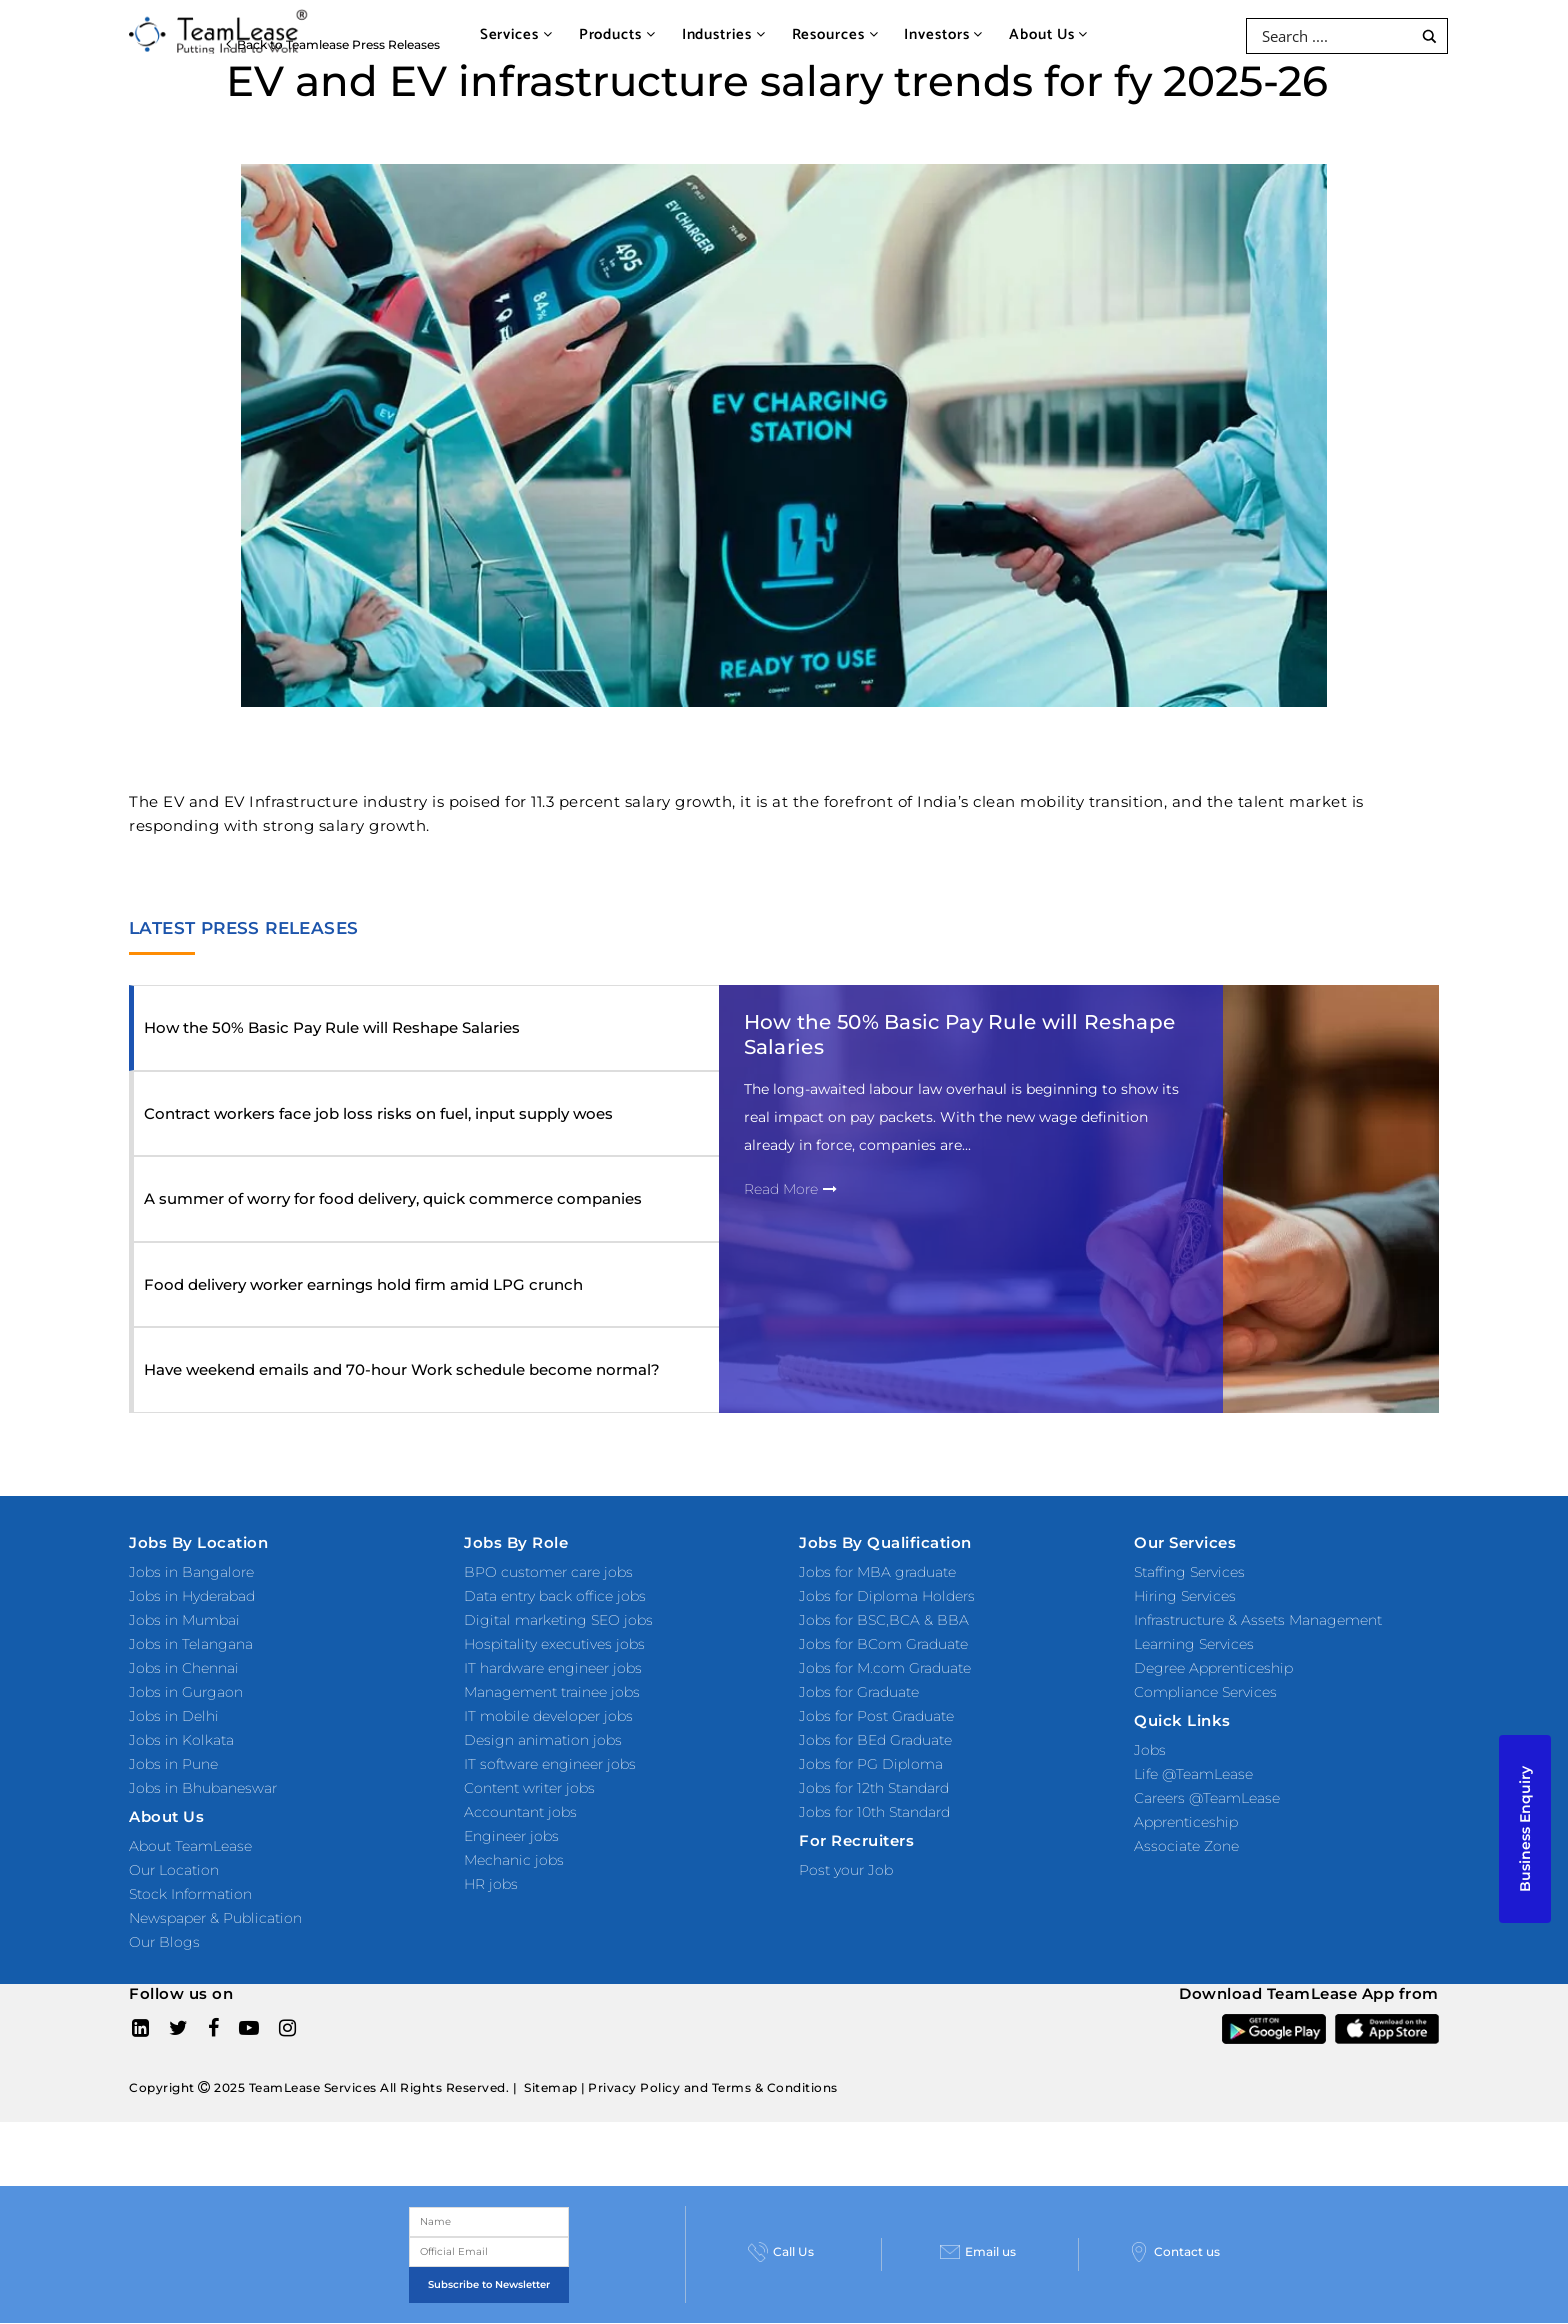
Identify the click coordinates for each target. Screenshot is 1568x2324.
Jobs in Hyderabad (192, 1596)
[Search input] (1334, 36)
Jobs (1150, 1750)
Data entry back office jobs (555, 1596)
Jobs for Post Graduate (876, 1716)
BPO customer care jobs (548, 1572)
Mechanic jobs (514, 1860)
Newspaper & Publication (215, 1918)
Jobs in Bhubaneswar (203, 1788)
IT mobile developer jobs (548, 1716)
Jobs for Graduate (859, 1692)
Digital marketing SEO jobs (558, 1620)
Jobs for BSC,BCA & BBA (884, 1620)
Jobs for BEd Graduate (875, 1740)
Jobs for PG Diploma (871, 1764)
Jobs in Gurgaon (186, 1692)
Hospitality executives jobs (554, 1644)
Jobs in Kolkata (181, 1740)
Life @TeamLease (1193, 1774)
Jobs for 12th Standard (874, 1788)
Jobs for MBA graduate (877, 1572)
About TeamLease (190, 1846)
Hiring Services (1185, 1596)
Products (617, 34)
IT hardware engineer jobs (553, 1668)
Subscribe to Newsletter (489, 2284)
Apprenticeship (1186, 1822)
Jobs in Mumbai (184, 1620)
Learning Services (1194, 1644)
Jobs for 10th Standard (874, 1812)
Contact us (1174, 2252)
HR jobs (491, 1884)
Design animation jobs (543, 1740)
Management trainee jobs (552, 1692)
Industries (724, 34)
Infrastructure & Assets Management (1258, 1620)
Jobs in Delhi (174, 1716)
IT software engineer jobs (550, 1764)
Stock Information (190, 1894)
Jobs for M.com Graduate (885, 1668)
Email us (978, 2252)
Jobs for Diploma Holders (887, 1596)
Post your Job (846, 1870)
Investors (943, 34)
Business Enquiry (1525, 1829)
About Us (1048, 34)
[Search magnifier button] (1429, 36)
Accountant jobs (520, 1812)
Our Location (174, 1870)
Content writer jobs (529, 1788)
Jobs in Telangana (191, 1644)
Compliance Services (1205, 1692)
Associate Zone (1186, 1846)
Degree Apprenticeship (1213, 1668)
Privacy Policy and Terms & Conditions (713, 2087)
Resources (835, 34)
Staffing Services (1189, 1572)
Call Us (781, 2252)
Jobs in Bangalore (191, 1572)
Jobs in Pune (173, 1764)
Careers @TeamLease (1207, 1798)
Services (516, 34)
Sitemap (551, 2087)
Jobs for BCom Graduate (883, 1644)
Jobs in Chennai (184, 1668)
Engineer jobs (511, 1836)
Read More (790, 1189)
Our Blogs (164, 1942)
